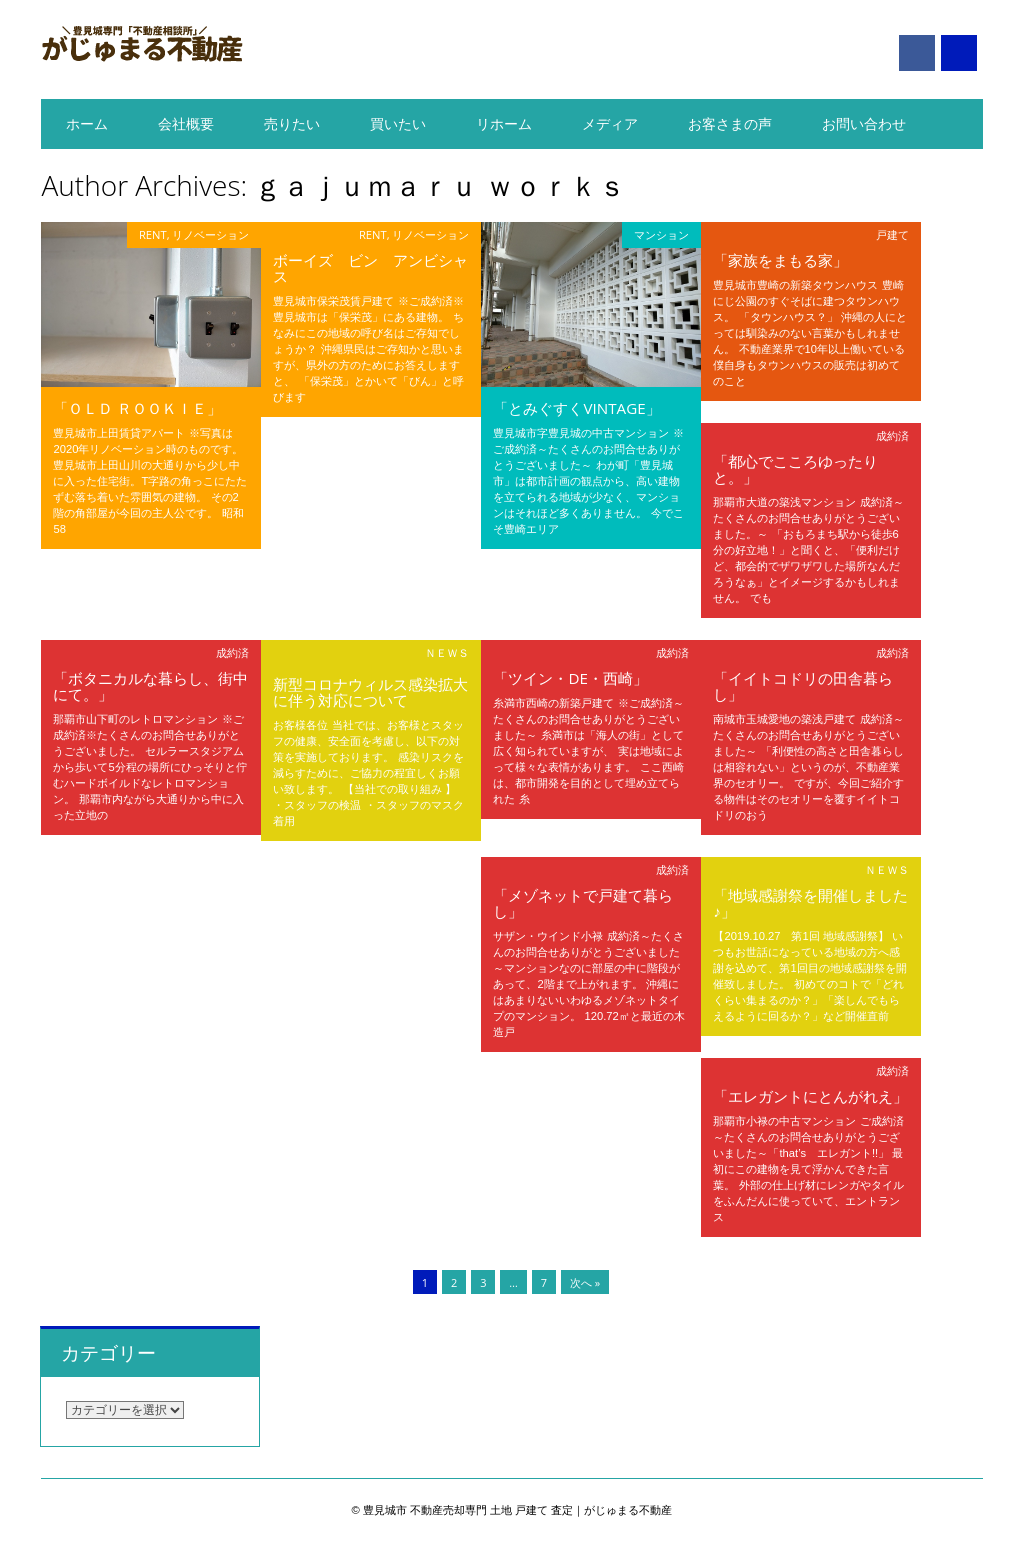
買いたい (398, 123)
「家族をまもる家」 (780, 260)
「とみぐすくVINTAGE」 (576, 408)
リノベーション (210, 234)
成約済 (892, 435)
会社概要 (186, 123)
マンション (661, 234)
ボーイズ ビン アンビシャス (370, 268)
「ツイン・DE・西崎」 (570, 678)
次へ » (585, 1282)
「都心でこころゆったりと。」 (795, 469)
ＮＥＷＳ (447, 652)
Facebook (917, 53)
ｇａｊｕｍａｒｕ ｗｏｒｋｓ (439, 185)
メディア (610, 123)
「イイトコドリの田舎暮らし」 (803, 686)
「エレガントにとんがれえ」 (810, 1096)
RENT (153, 234)
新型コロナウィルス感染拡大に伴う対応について (370, 692)
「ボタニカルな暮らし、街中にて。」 (150, 686)
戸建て (892, 234)
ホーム (87, 123)
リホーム (504, 123)
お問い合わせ (864, 123)
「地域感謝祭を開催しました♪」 (810, 903)
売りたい (292, 123)
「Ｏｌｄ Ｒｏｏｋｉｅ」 (137, 408)
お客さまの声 (730, 123)
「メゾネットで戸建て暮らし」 (583, 903)
